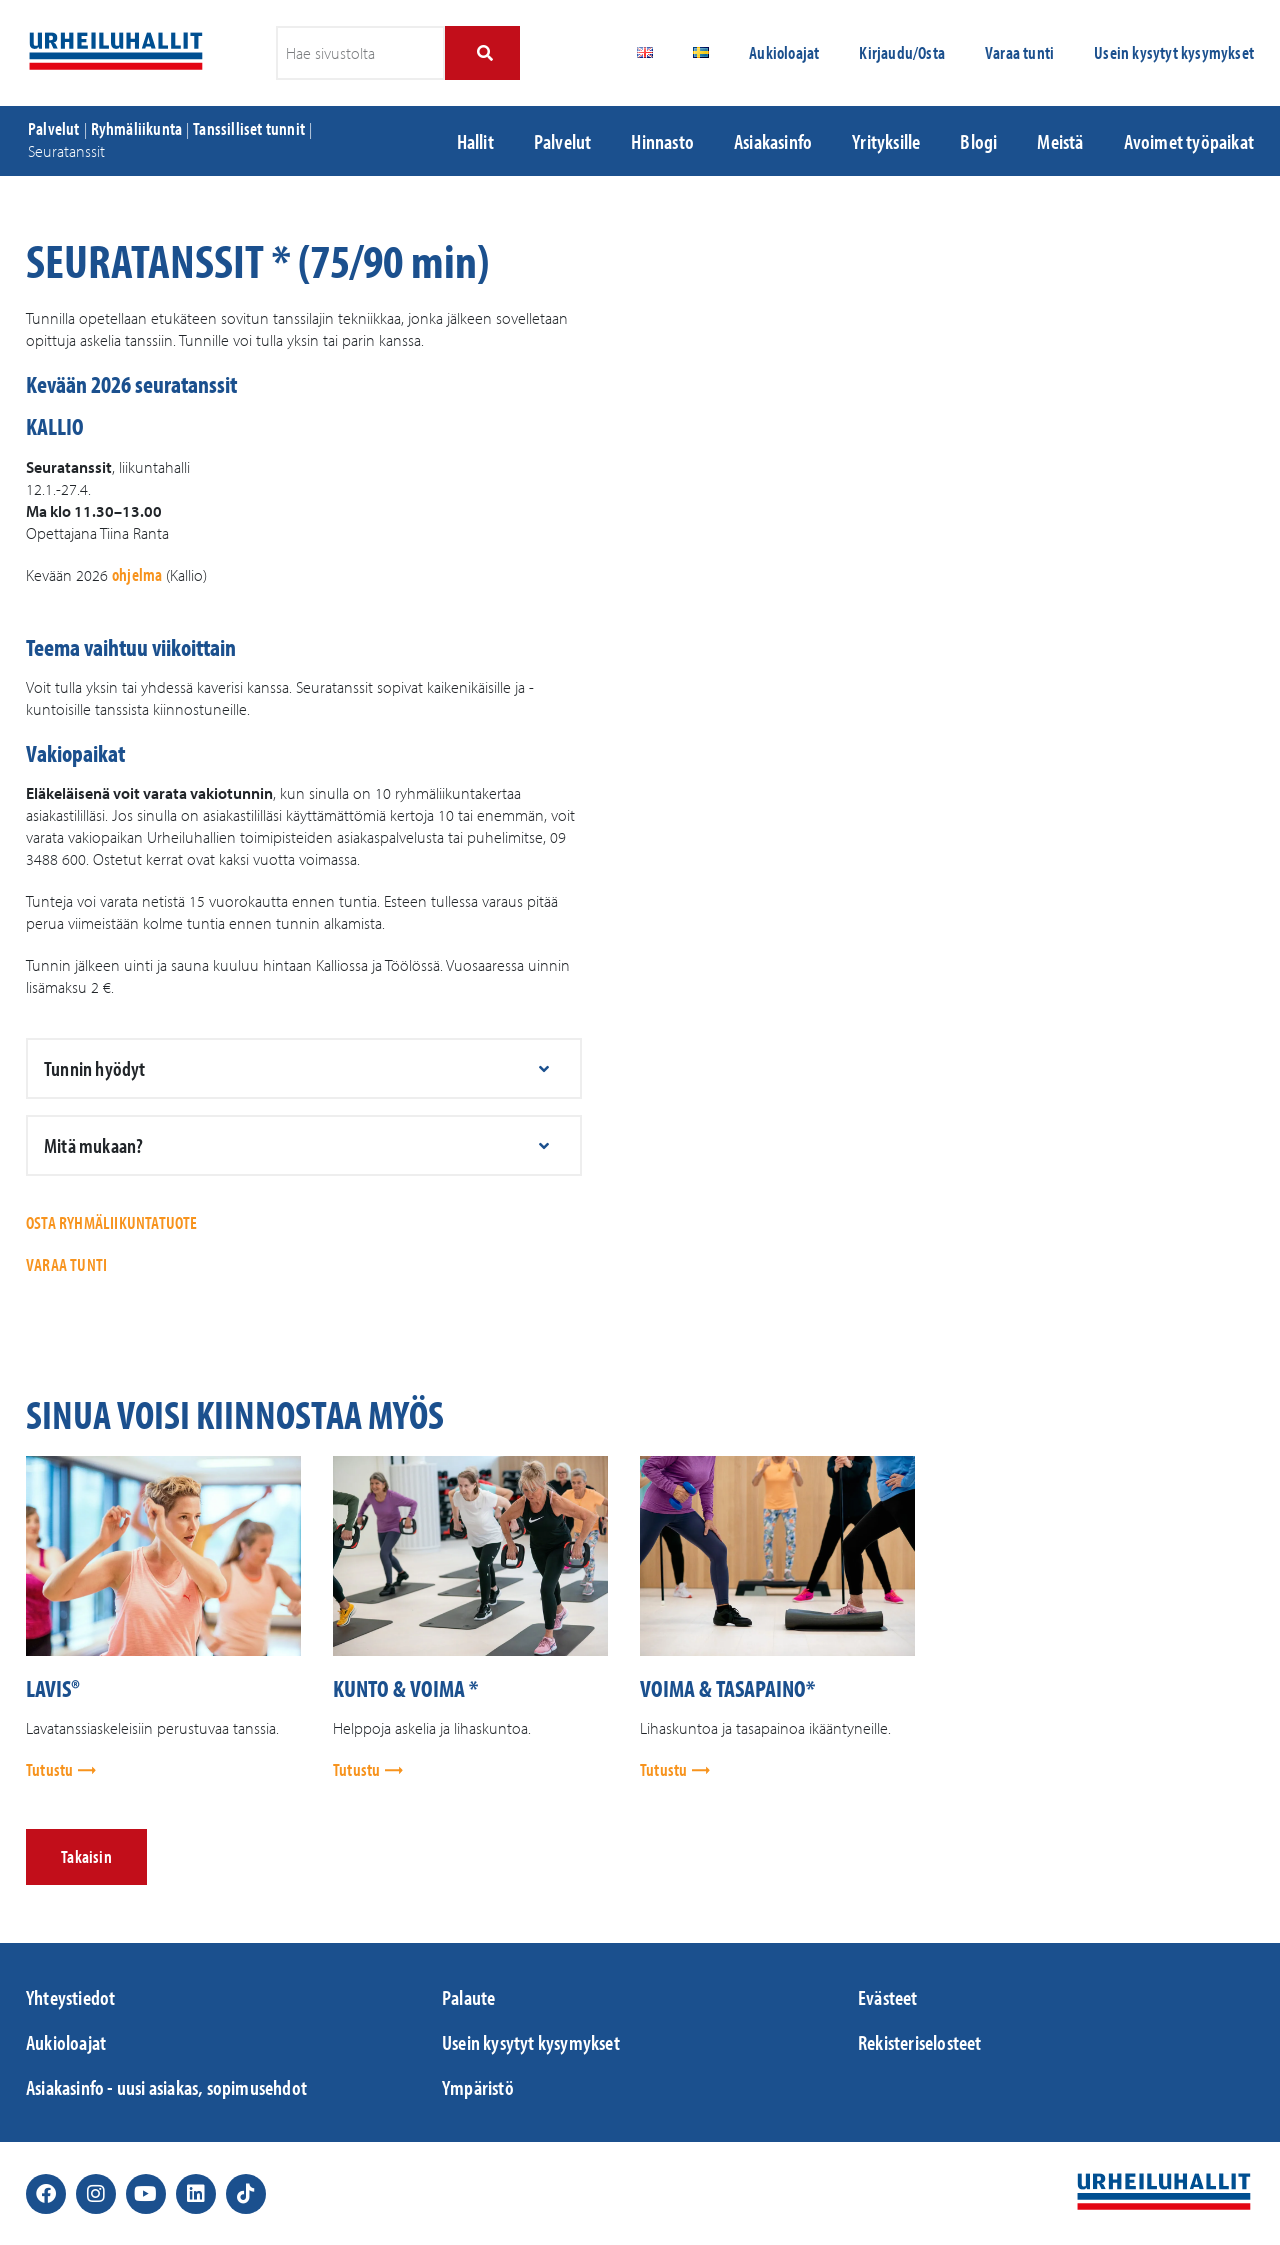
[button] (304, 1068)
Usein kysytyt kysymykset (1174, 52)
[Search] (482, 53)
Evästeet (888, 1997)
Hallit (475, 141)
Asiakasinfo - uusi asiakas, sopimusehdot (166, 2087)
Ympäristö (478, 2087)
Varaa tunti (1019, 52)
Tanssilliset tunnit (249, 128)
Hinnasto (662, 141)
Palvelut (54, 128)
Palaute (468, 1997)
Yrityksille (886, 141)
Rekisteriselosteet (920, 2042)
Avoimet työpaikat (1189, 141)
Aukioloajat (784, 52)
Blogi (978, 141)
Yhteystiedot (70, 1997)
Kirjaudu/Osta (902, 52)
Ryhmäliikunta (137, 128)
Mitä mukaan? (93, 1145)
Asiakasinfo (773, 141)
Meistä (1060, 141)
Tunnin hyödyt (95, 1068)
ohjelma (137, 574)
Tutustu (51, 1769)
